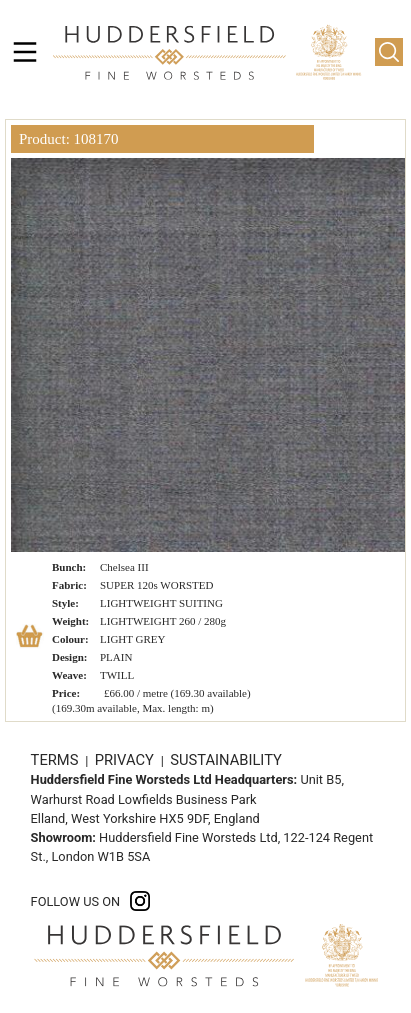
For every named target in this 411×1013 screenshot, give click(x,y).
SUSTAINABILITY (226, 760)
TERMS (56, 760)
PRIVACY (126, 760)
